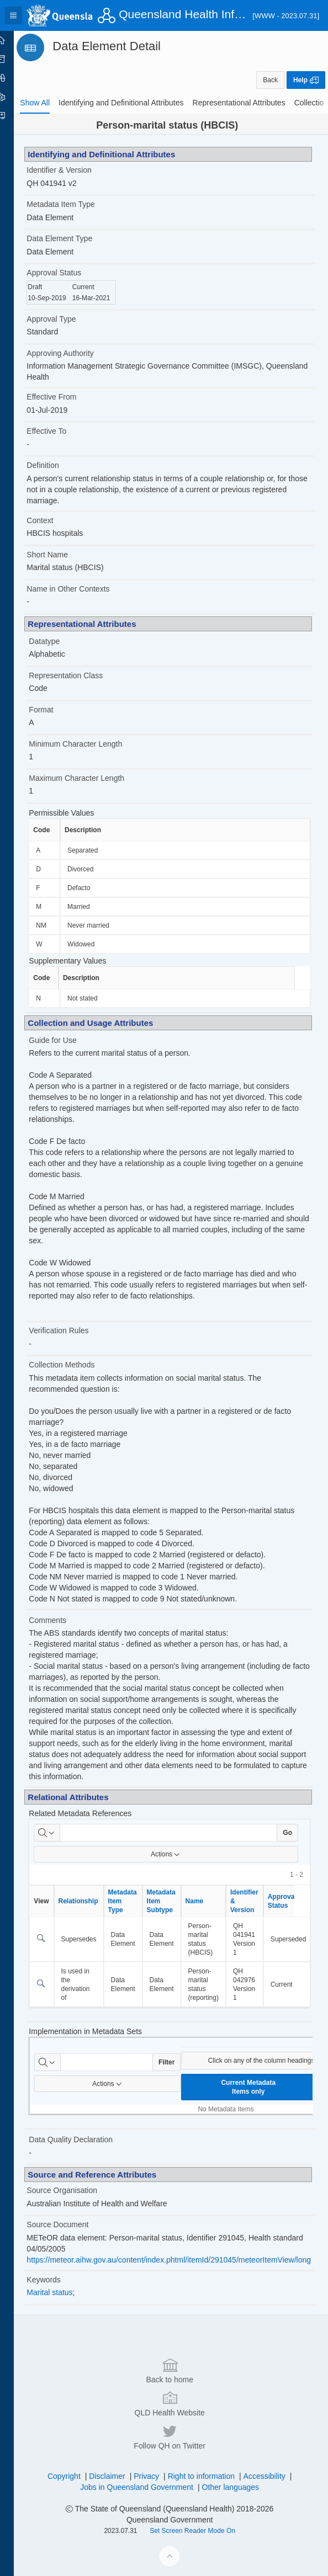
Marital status (65, 2292)
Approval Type (66, 319)
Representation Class (81, 675)
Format (56, 709)
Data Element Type (75, 238)
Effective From (67, 396)
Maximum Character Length (92, 778)
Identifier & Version (74, 170)
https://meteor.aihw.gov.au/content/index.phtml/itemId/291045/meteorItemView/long (184, 2259)
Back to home (177, 2505)
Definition (58, 465)
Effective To (62, 431)
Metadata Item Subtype (176, 1901)
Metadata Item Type (76, 204)
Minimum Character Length (90, 743)
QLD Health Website (177, 2538)
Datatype (59, 641)
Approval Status (69, 272)
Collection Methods (77, 1364)
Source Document (73, 2224)
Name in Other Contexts (83, 588)
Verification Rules (74, 1330)
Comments (63, 1620)
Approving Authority (75, 353)
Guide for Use (68, 1040)
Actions (173, 1854)
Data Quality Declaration (86, 2139)
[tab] (50, 103)
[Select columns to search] (62, 1832)
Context (55, 520)
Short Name (62, 554)
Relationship (93, 1901)
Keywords (59, 2279)
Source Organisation (77, 2190)
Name (209, 1901)
